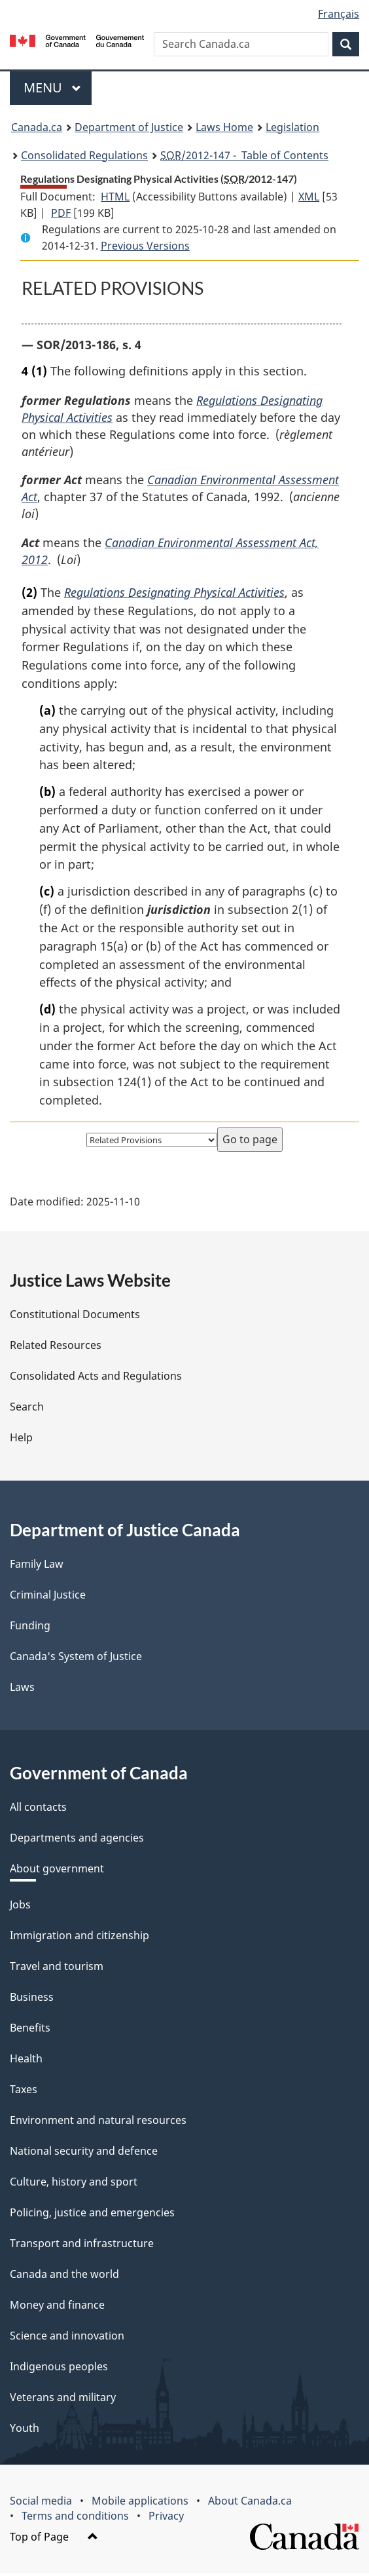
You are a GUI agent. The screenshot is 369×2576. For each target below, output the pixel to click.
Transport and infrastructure (82, 2246)
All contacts (38, 1809)
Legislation (292, 127)
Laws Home (224, 127)
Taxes (23, 2092)
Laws (22, 1689)
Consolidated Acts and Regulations (96, 1378)
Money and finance (57, 2307)
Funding (30, 1628)
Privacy (166, 2518)
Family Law (36, 1566)
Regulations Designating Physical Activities (174, 594)
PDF (61, 213)
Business (32, 1999)
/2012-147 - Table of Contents (244, 155)
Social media (41, 2503)
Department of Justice (129, 127)
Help (21, 1440)
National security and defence (84, 2153)
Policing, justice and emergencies (92, 2215)
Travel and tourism (56, 1968)
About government (57, 1871)
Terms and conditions (75, 2518)
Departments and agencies (77, 1840)
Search (27, 1409)
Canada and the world (64, 2276)
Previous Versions (145, 245)
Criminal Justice (48, 1597)
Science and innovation (67, 2338)
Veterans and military (63, 2400)
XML (308, 196)
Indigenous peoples (59, 2369)
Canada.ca (36, 127)
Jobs (20, 1907)
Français (338, 14)
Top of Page (54, 2539)
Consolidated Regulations (84, 155)
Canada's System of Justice (76, 1659)
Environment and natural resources (98, 2122)
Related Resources (55, 1347)
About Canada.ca (250, 2503)
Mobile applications (140, 2503)
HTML (115, 196)
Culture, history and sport (73, 2184)
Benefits (30, 2030)
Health (26, 2061)
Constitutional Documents (75, 1317)
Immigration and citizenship (79, 1938)
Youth (24, 2430)
